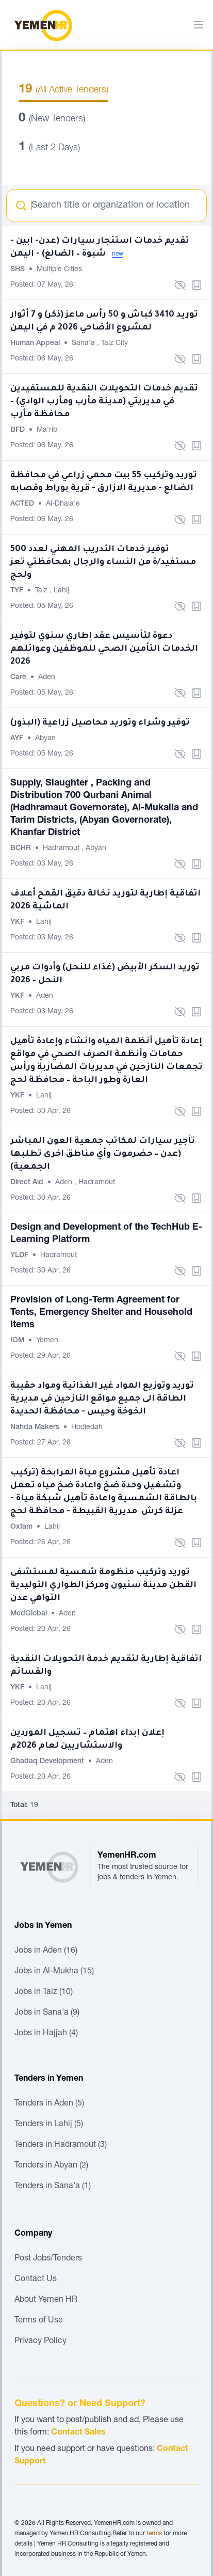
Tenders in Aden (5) (49, 2104)
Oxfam (22, 1527)
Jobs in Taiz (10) (43, 1992)
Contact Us (35, 2279)
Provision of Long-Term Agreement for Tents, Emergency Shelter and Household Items (101, 1313)
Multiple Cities (59, 269)
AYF (17, 738)
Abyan (45, 738)
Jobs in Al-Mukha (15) (54, 1972)
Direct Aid (27, 1182)
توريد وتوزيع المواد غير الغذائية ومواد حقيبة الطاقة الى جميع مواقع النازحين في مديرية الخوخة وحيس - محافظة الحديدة (102, 1399)
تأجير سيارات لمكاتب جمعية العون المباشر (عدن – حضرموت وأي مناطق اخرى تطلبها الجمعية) (102, 1154)
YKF (18, 922)
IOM (18, 1340)
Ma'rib (47, 430)
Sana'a (84, 343)
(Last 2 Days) (49, 148)
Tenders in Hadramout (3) (60, 2145)
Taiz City (114, 343)
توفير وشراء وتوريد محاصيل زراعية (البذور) (100, 723)
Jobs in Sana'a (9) (46, 2013)
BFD (18, 430)
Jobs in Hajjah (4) (46, 2034)
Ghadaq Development (48, 1761)
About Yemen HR (45, 2300)
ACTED (23, 504)
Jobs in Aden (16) (45, 1951)
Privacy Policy (40, 2341)
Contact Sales (78, 2433)
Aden (46, 677)
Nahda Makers (35, 1427)
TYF (17, 590)
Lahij (61, 590)
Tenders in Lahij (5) (48, 2125)
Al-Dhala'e (63, 504)
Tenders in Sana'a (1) (52, 2186)
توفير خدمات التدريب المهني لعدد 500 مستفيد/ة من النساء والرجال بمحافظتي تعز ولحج (103, 562)
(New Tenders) (52, 119)
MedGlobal (29, 1613)
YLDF (20, 1255)
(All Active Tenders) (63, 90)
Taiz (42, 590)
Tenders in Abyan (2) (51, 2166)
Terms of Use (38, 2321)
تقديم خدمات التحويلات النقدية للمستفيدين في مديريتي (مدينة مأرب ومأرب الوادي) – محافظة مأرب (104, 401)
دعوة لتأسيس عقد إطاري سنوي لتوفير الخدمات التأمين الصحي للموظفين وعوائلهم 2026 (104, 649)
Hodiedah (87, 1427)
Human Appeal (36, 343)
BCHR (21, 848)
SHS (18, 269)
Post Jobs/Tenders (48, 2259)
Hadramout (62, 848)
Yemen (47, 1340)
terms (154, 2534)
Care (19, 677)
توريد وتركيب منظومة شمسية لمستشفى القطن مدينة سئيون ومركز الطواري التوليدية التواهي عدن (103, 1585)
